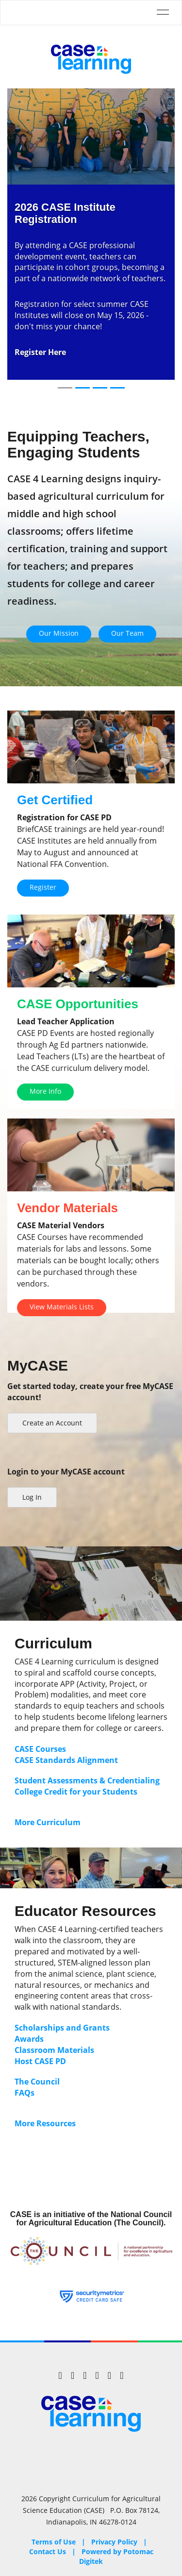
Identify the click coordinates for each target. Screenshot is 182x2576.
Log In (32, 1497)
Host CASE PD (40, 2061)
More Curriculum (48, 1822)
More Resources (45, 2123)
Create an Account (52, 1422)
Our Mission (59, 633)
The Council (37, 2081)
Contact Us (47, 2551)
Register (43, 887)
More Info (45, 1091)
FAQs (24, 2092)
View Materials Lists (62, 1306)
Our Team (127, 633)
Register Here (40, 352)
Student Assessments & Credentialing (87, 1780)
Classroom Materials (54, 2050)
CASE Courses (40, 1749)
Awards (29, 2039)
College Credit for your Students (77, 1791)
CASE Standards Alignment (66, 1760)
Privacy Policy (114, 2541)
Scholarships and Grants (62, 2027)
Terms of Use (54, 2541)
